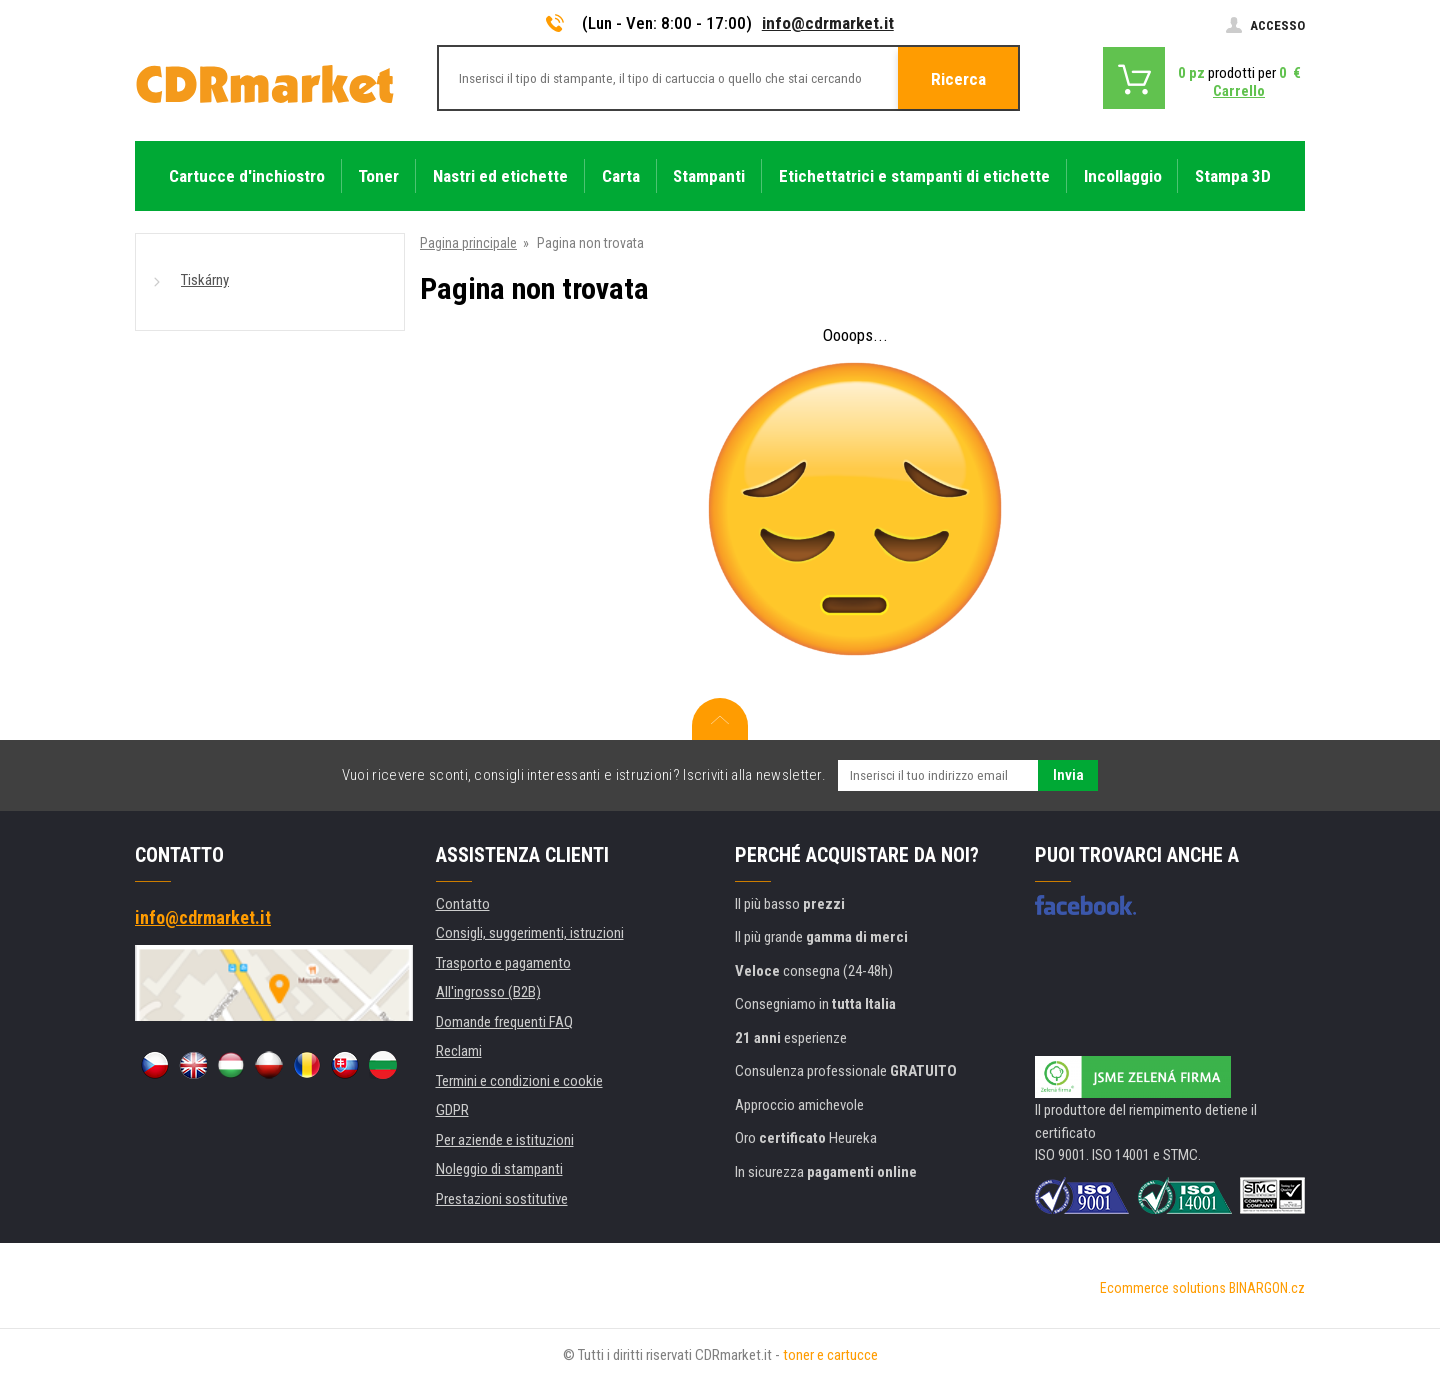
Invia (1068, 775)
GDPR (452, 1110)
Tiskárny (205, 280)
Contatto (463, 904)
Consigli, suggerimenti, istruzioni (530, 933)
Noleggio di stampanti (499, 1169)
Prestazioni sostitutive (502, 1199)
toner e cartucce (830, 1355)
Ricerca (958, 79)
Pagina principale (468, 243)
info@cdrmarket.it (828, 23)
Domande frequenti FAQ (504, 1022)
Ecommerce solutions (1163, 1288)
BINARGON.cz (1267, 1288)
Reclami (459, 1051)
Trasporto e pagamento (503, 963)
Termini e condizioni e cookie (519, 1081)
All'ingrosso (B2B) (488, 992)
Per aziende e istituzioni (505, 1140)
